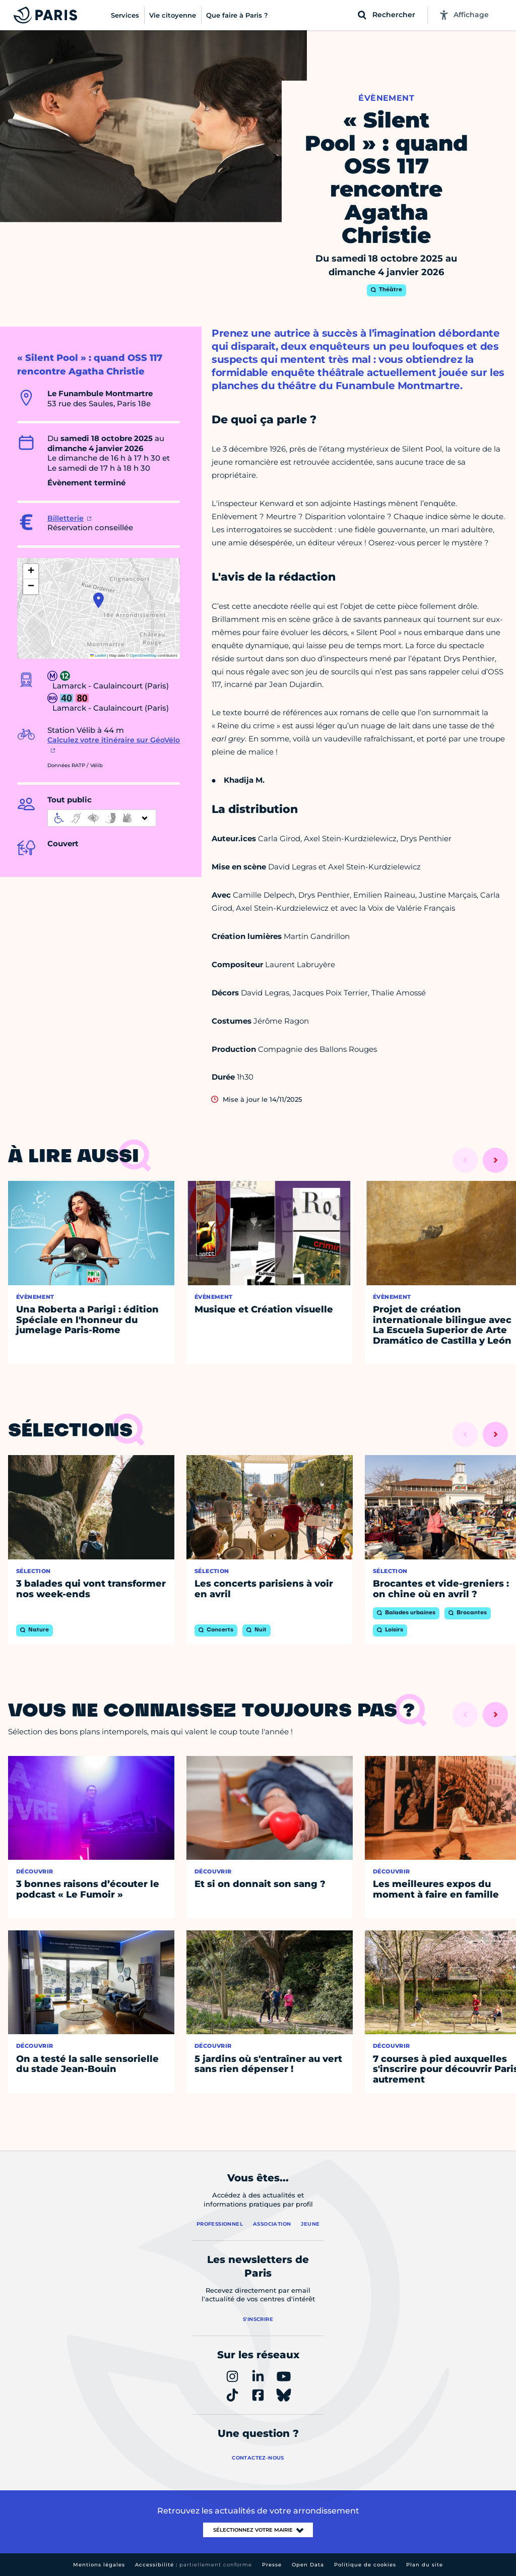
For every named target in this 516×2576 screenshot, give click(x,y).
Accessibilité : (193, 2564)
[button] (98, 600)
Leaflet (98, 655)
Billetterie (65, 518)
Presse (272, 2564)
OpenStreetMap (143, 655)
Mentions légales (99, 2564)
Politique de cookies (365, 2564)
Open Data (308, 2564)
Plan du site (424, 2564)
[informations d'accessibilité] (101, 818)
